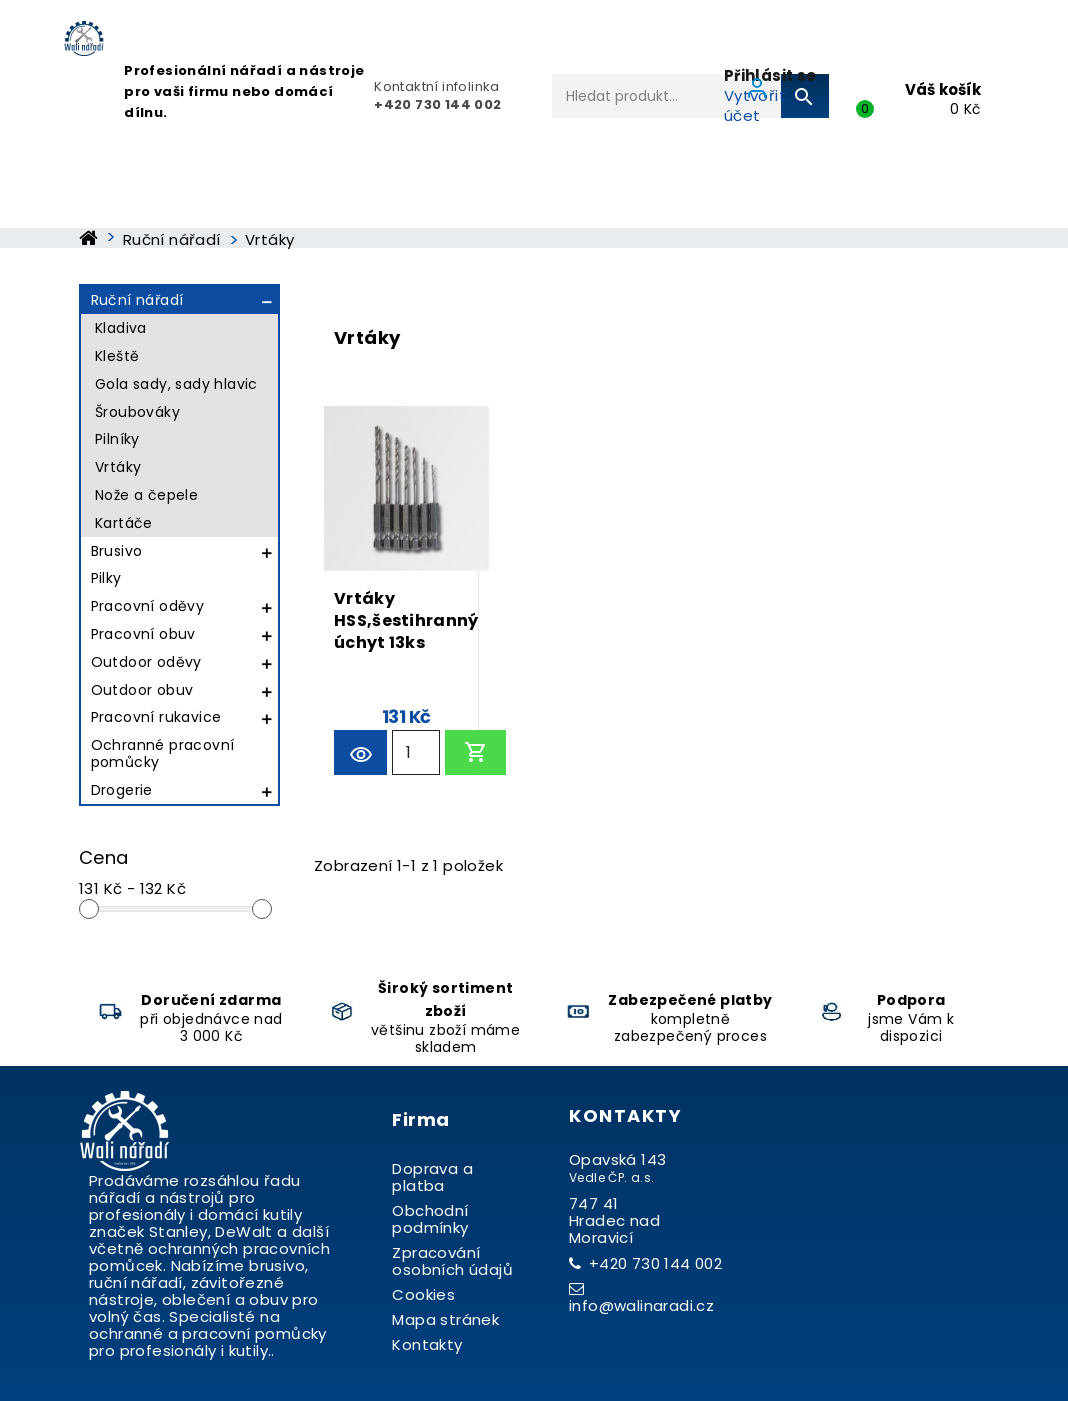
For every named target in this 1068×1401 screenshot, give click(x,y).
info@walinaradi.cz (641, 1305)
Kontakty (427, 1344)
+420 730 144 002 (655, 1263)
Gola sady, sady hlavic (176, 384)
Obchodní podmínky (430, 1219)
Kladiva (121, 328)
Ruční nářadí (137, 300)
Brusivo (117, 551)
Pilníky (117, 439)
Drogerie (122, 790)
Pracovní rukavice (156, 717)
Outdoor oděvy (146, 662)
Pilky (106, 578)
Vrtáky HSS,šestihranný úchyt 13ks (406, 617)
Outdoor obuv (142, 690)
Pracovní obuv (143, 634)
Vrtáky (118, 467)
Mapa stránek (445, 1319)
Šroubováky (137, 412)
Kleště (117, 356)
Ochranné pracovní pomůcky (163, 753)
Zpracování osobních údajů (452, 1261)
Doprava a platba (432, 1177)
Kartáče (124, 523)
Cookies (423, 1294)
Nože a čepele (146, 495)
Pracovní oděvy (148, 606)
